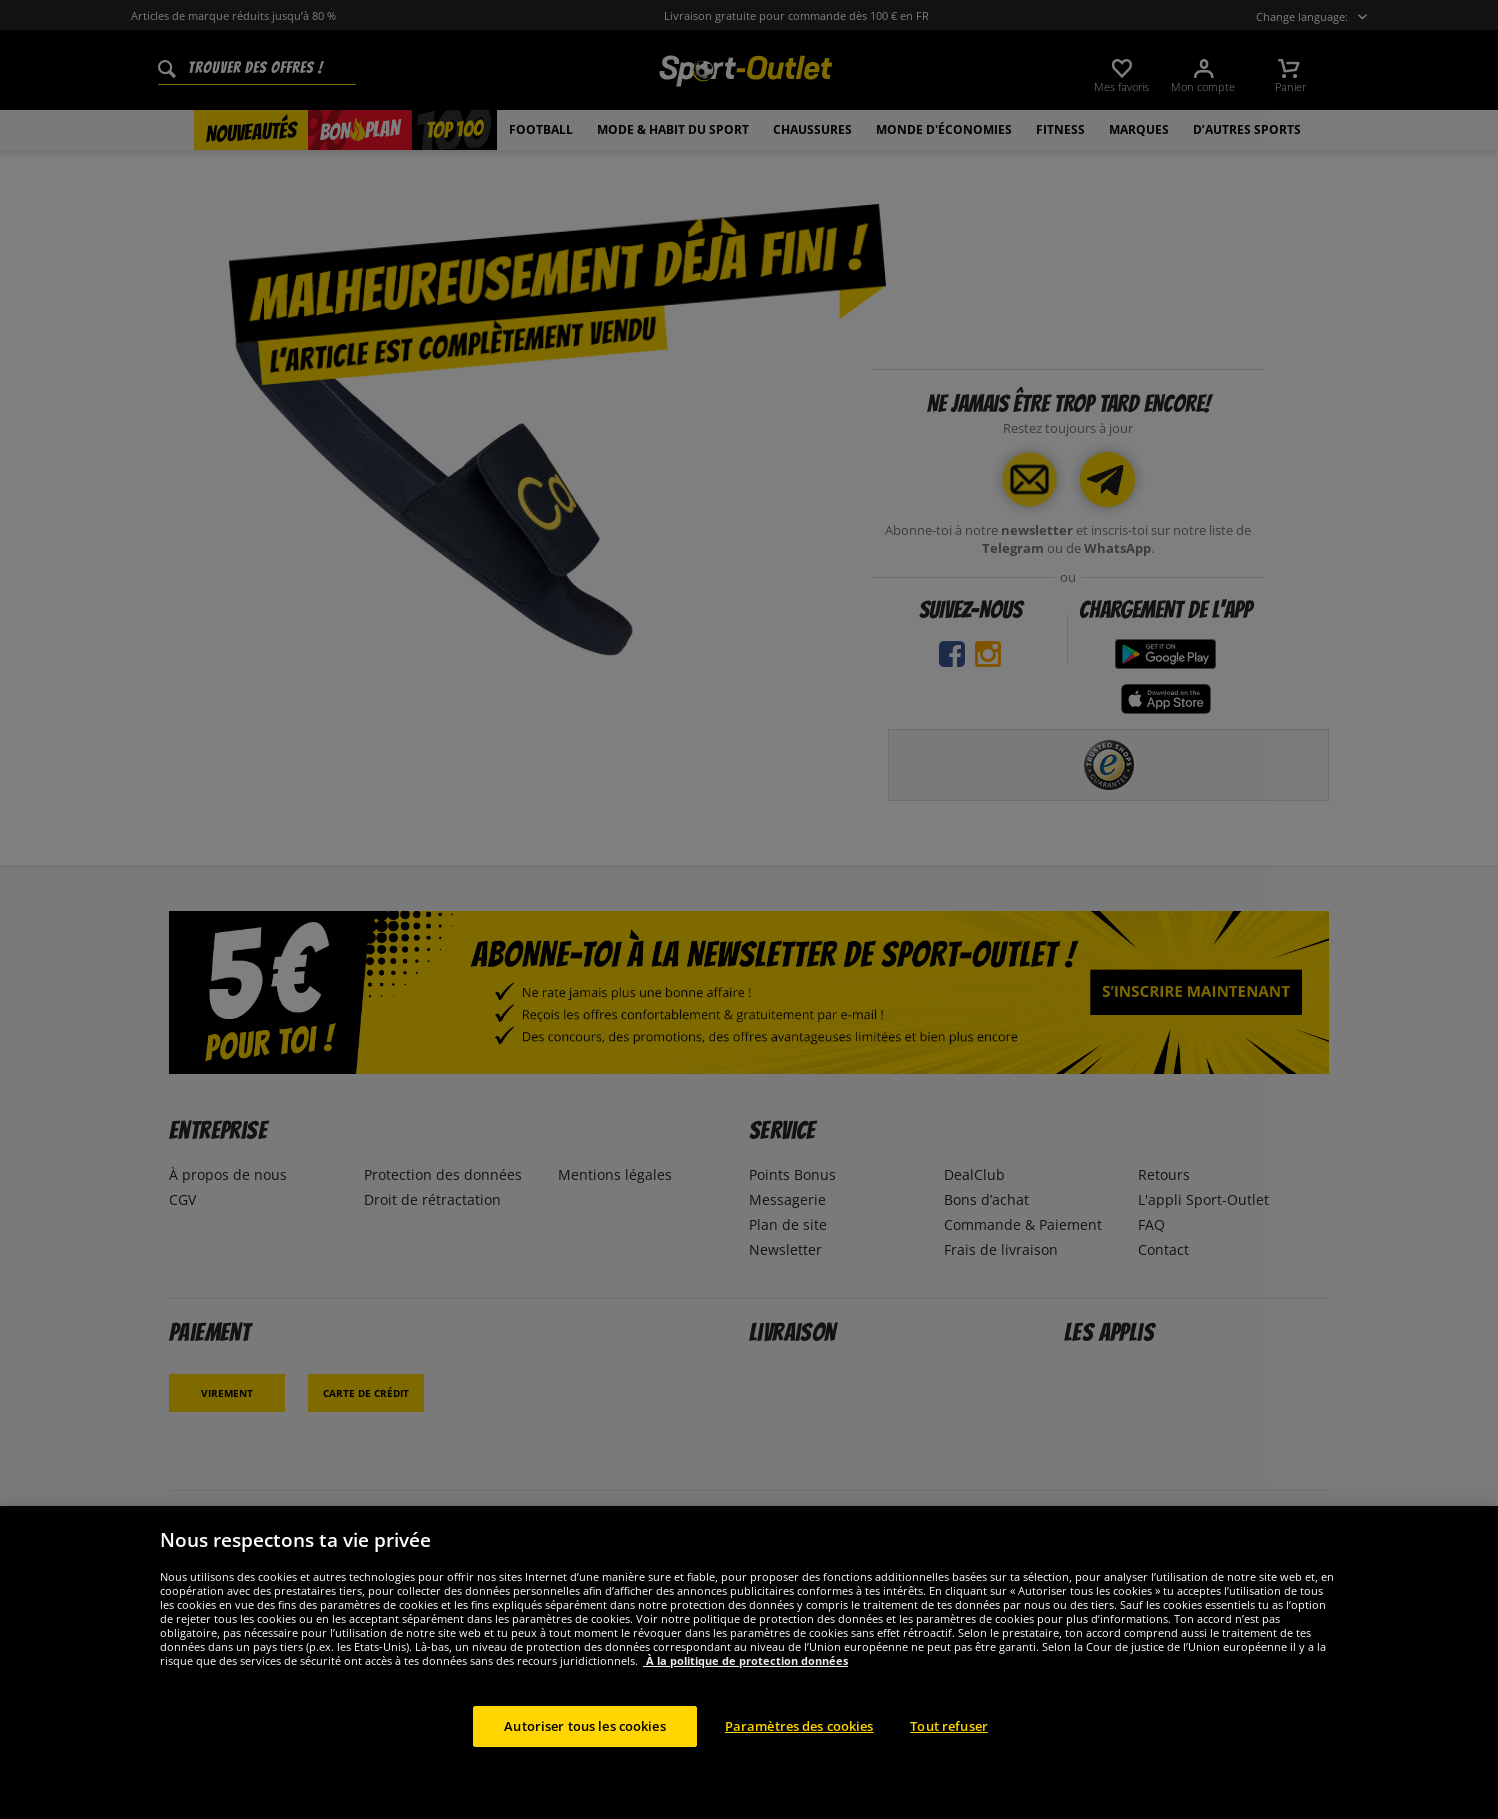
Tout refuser (949, 1750)
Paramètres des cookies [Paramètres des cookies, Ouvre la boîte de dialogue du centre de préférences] (799, 1750)
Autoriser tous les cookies (584, 1750)
